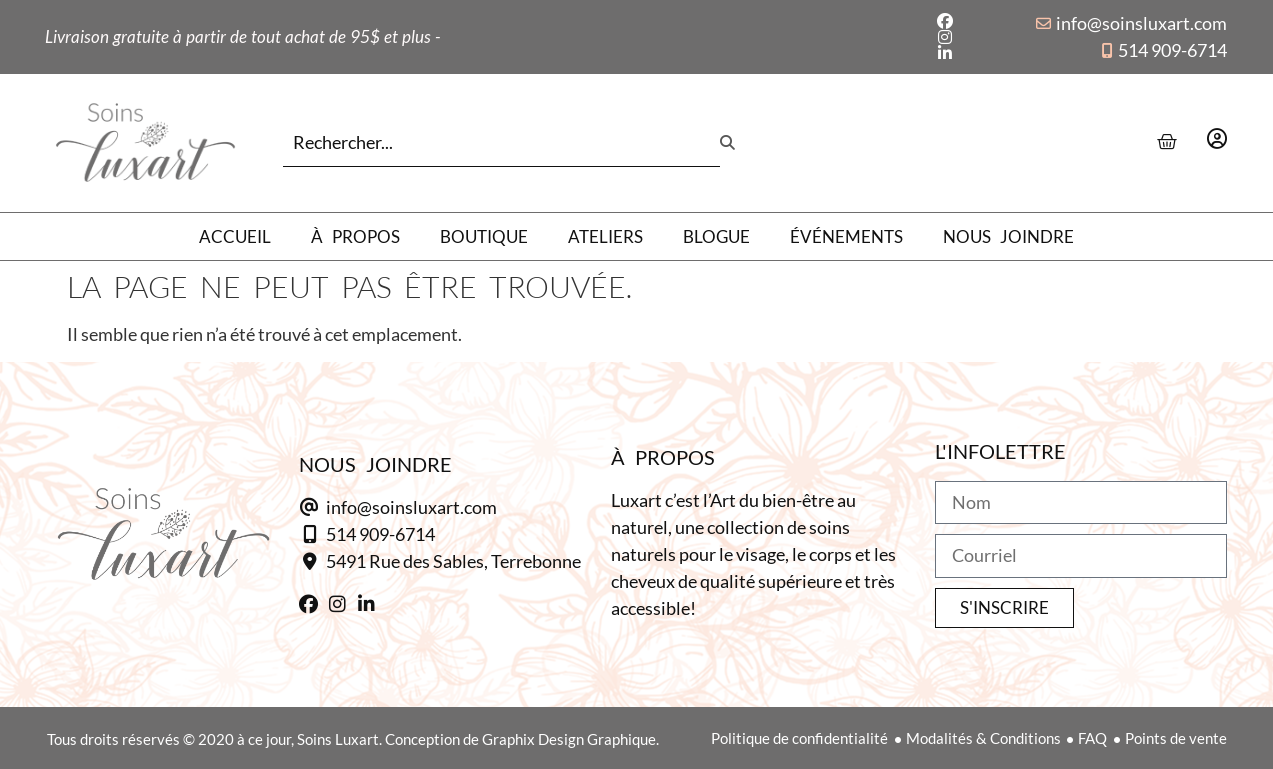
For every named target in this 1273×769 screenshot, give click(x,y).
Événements (846, 236)
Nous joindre (1008, 236)
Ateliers (605, 236)
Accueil (235, 236)
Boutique (484, 236)
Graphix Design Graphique (569, 739)
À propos (355, 236)
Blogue (716, 236)
